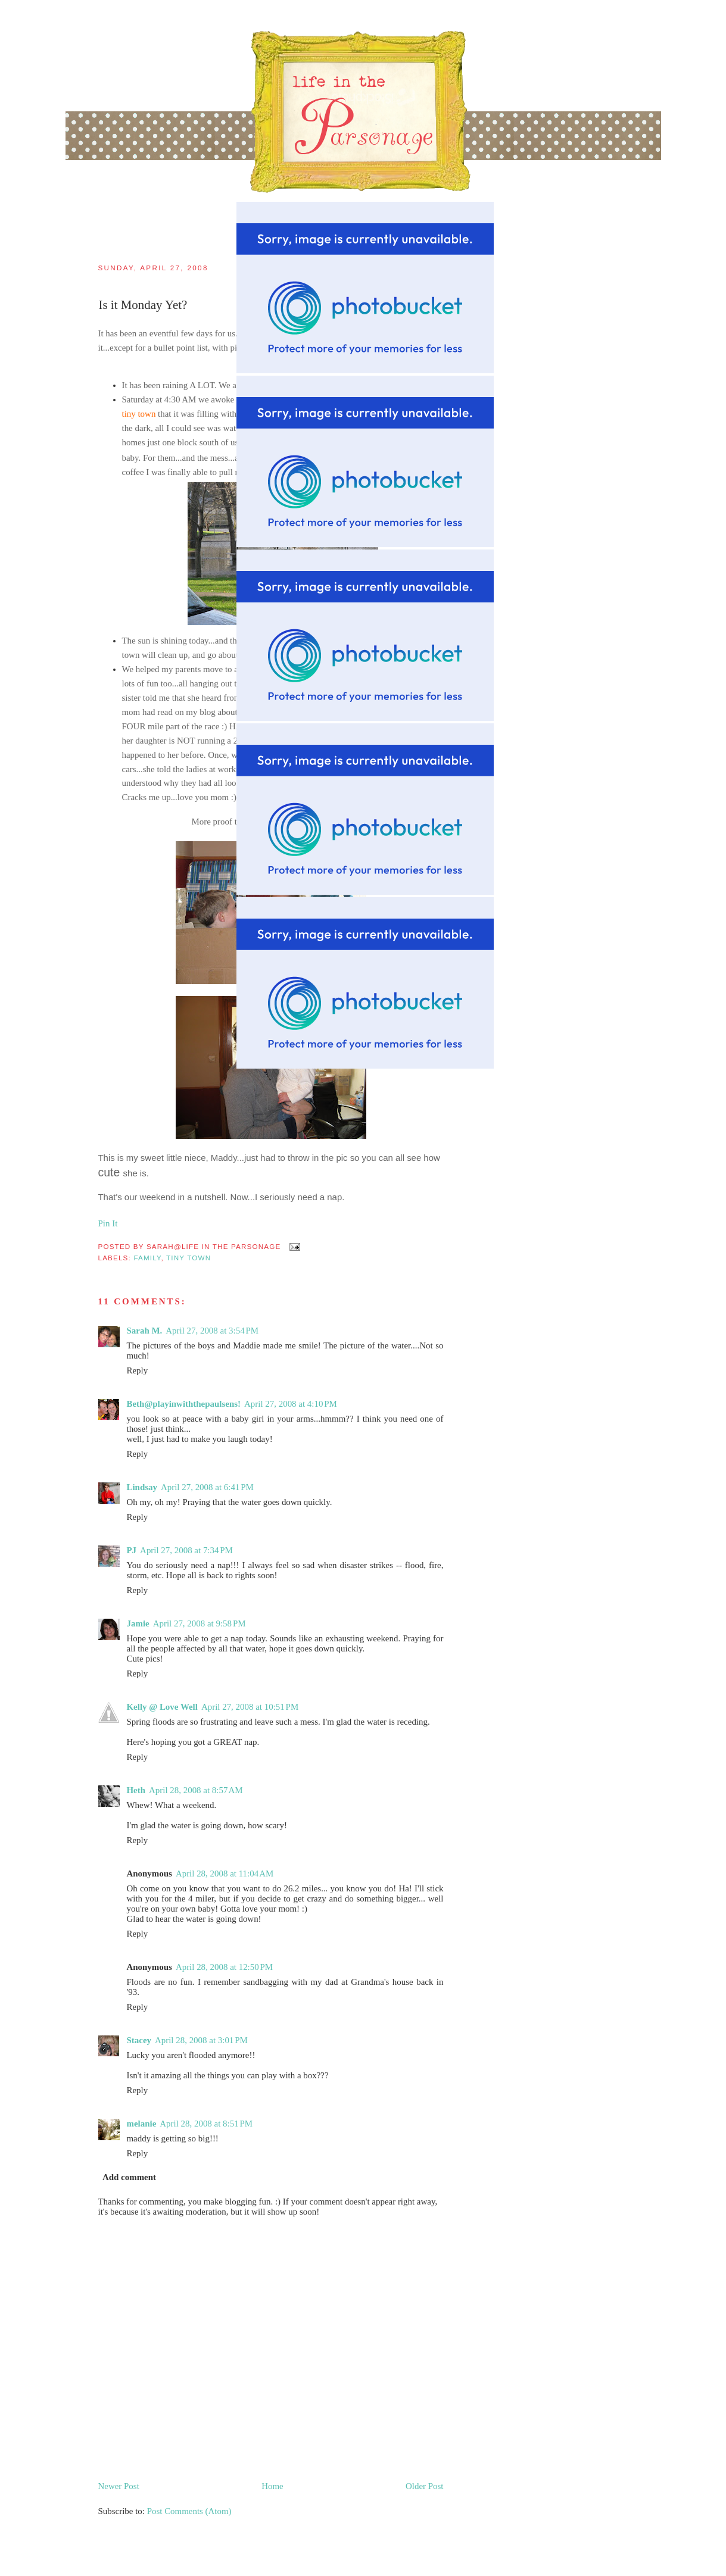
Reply (137, 1370)
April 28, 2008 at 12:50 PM (224, 1967)
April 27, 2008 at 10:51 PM (249, 1707)
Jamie (138, 1623)
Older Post (424, 2486)
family (147, 1258)
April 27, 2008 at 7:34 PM (186, 1550)
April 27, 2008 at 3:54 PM (212, 1330)
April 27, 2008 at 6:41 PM (207, 1487)
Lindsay (142, 1487)
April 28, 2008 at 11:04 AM (224, 1873)
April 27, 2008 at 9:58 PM (199, 1623)
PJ (132, 1550)
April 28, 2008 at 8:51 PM (206, 2123)
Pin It (108, 1223)
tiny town (188, 1258)
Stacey (139, 2040)
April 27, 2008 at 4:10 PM (290, 1404)
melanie (142, 2123)
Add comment (129, 2177)
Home (272, 2486)
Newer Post (118, 2486)
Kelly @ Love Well (162, 1707)
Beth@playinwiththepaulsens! (184, 1404)
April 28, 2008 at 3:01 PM (201, 2040)
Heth (136, 1790)
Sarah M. (145, 1330)
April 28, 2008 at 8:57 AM (195, 1790)
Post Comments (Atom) (189, 2511)
